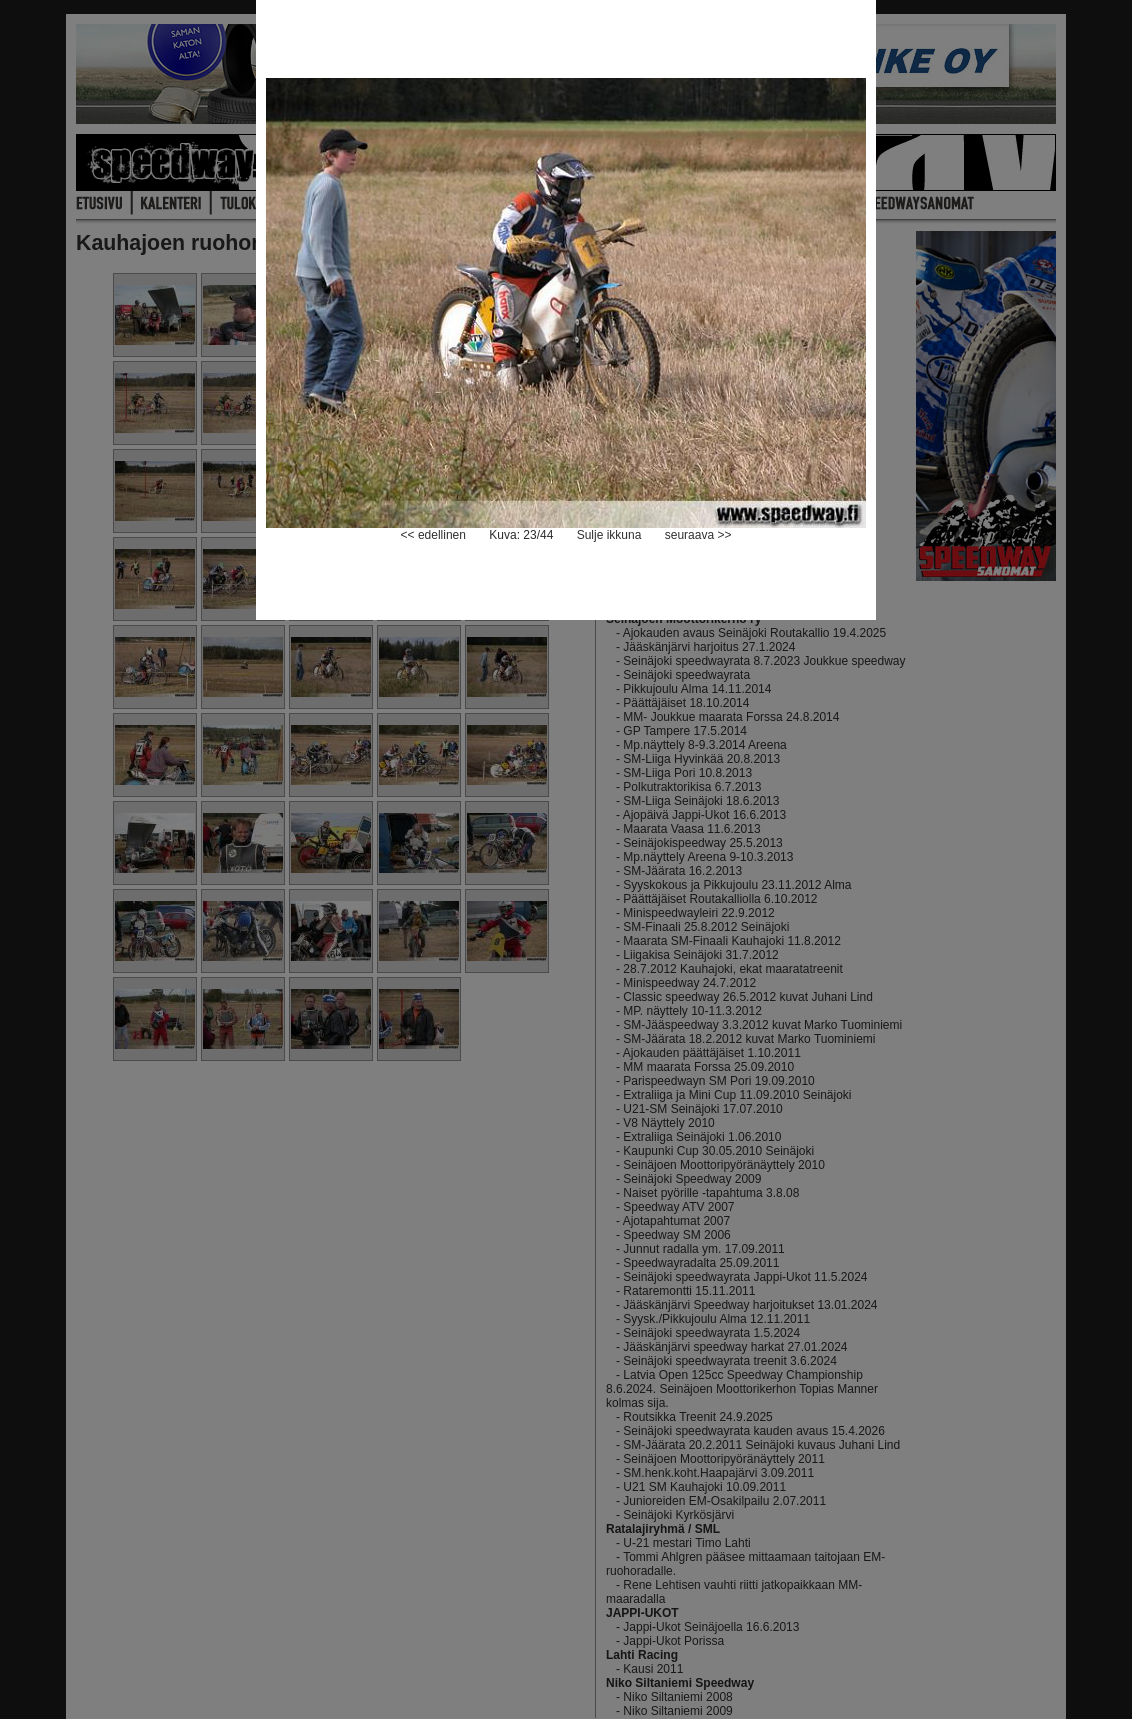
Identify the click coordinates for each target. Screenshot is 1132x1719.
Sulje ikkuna (609, 535)
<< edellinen (433, 535)
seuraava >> (698, 535)
